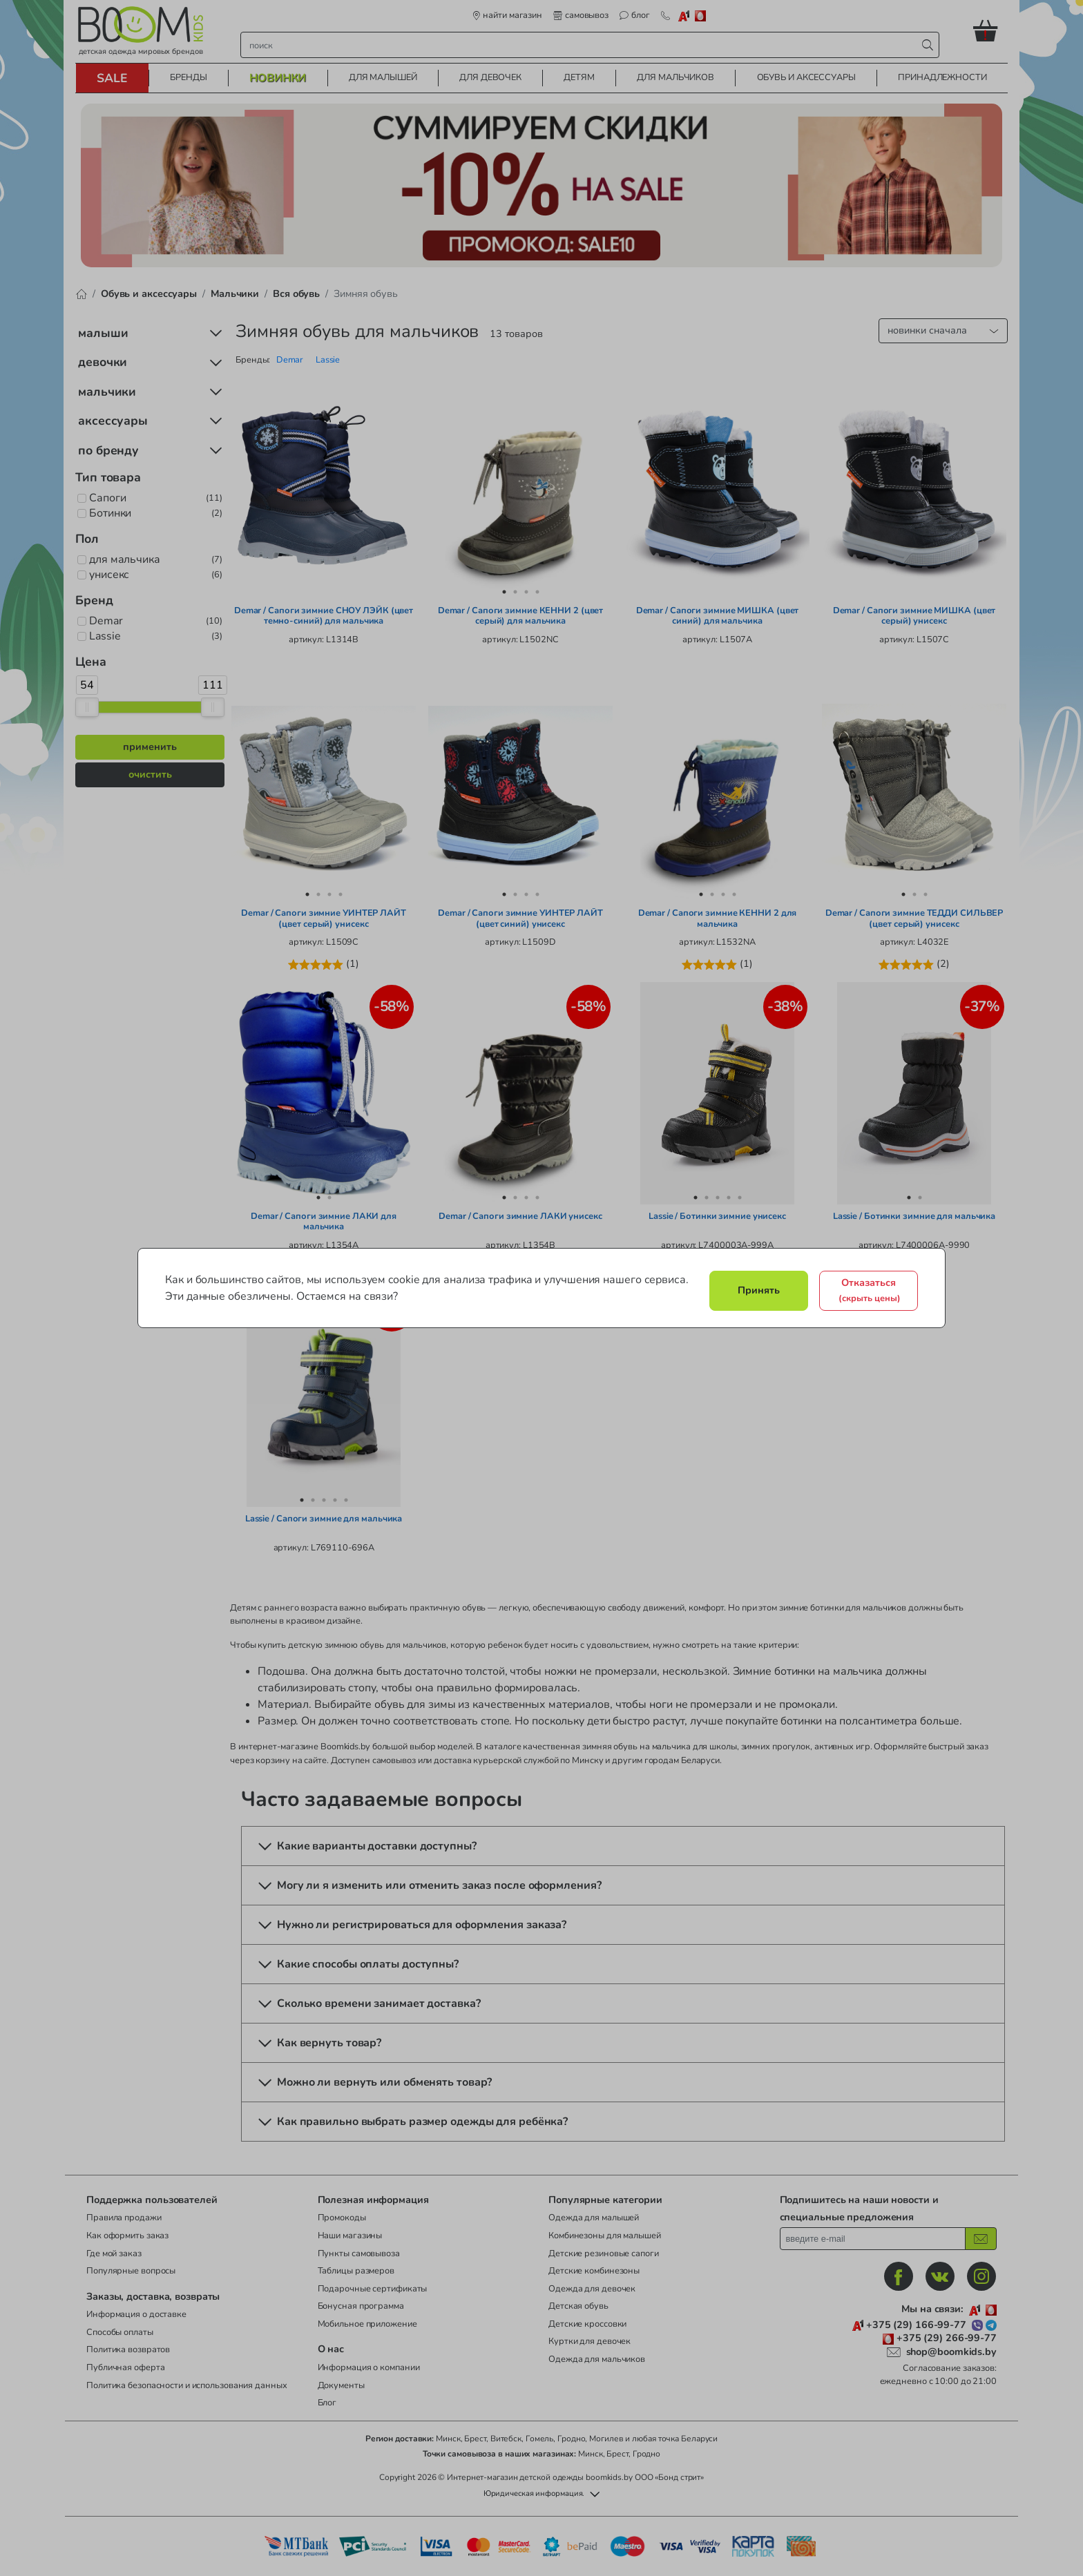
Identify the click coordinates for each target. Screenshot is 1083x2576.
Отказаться (869, 1290)
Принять (759, 1290)
